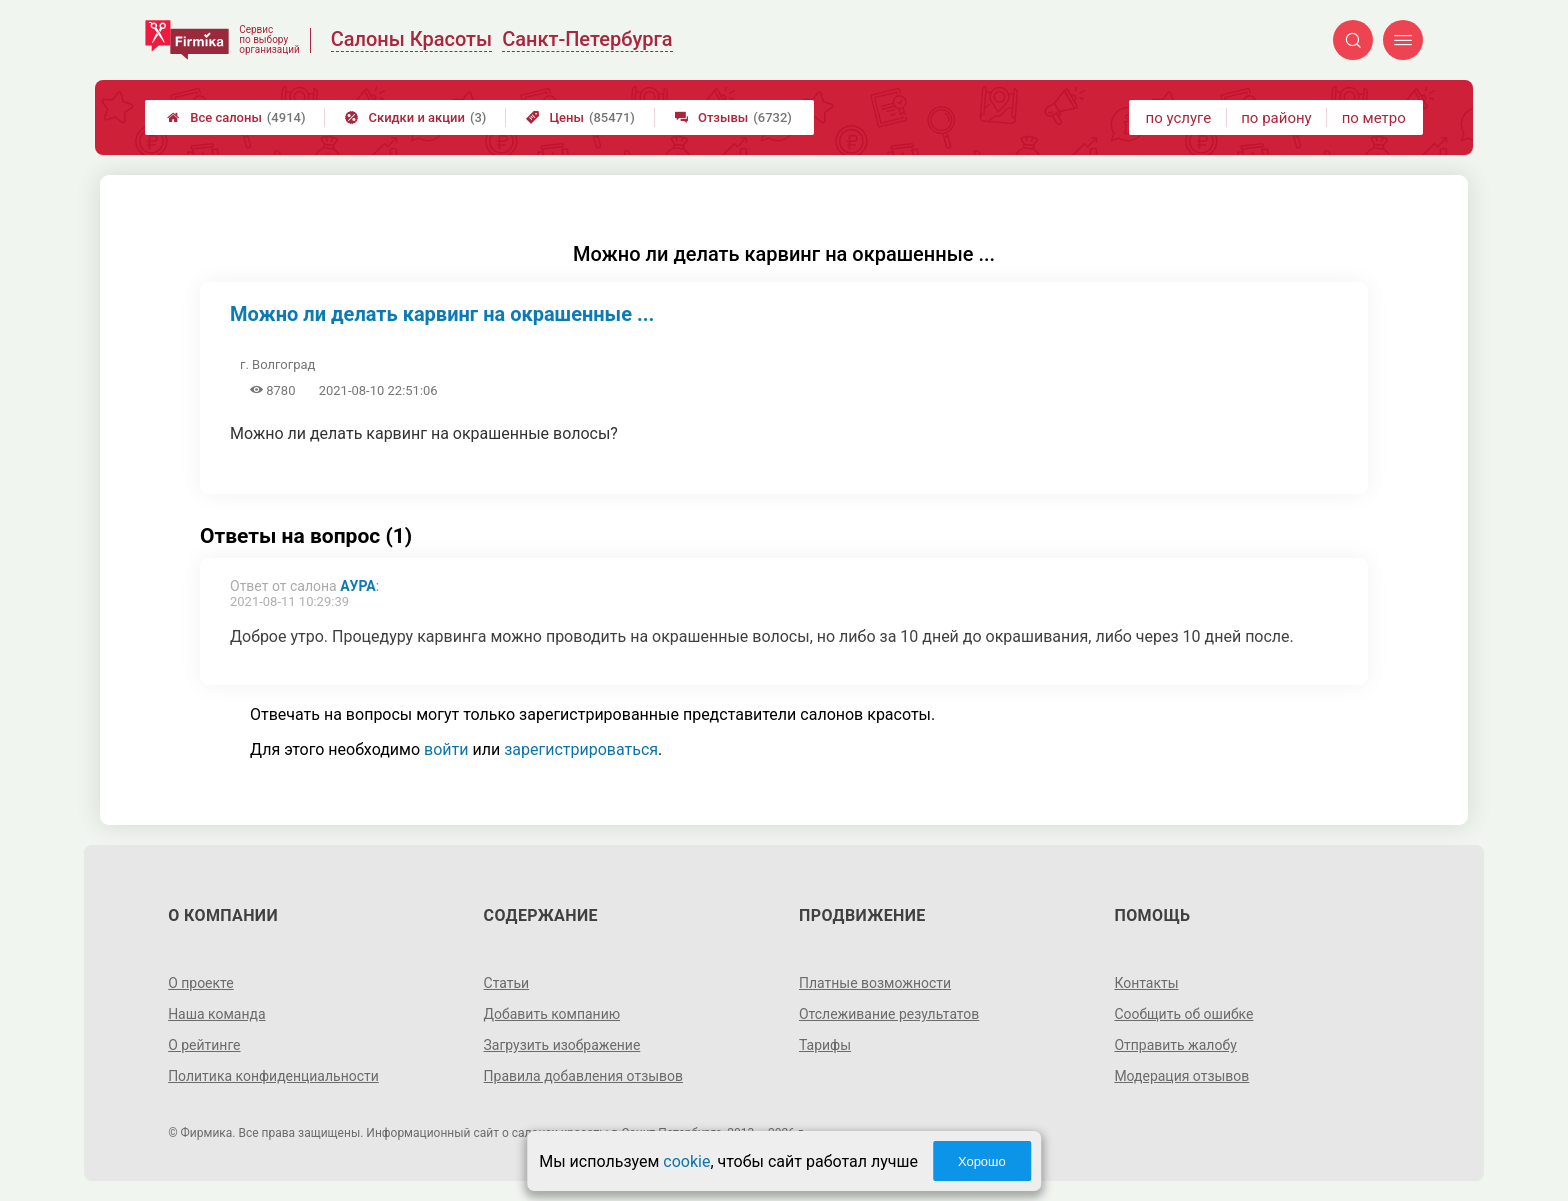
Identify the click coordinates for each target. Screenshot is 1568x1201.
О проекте (201, 983)
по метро (1374, 118)
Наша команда (217, 1014)
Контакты (1146, 983)
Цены (580, 117)
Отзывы (733, 117)
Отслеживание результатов (889, 1014)
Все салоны (236, 117)
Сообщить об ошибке (1183, 1014)
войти (446, 749)
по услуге (1179, 118)
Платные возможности (875, 983)
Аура (358, 586)
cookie (686, 1161)
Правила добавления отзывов (584, 1076)
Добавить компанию (552, 1014)
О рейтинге (204, 1045)
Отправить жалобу (1175, 1045)
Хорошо (982, 1161)
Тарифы (825, 1045)
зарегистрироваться (581, 749)
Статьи (507, 983)
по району (1276, 118)
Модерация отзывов (1181, 1076)
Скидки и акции (415, 117)
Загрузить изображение (562, 1045)
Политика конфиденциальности (273, 1076)
